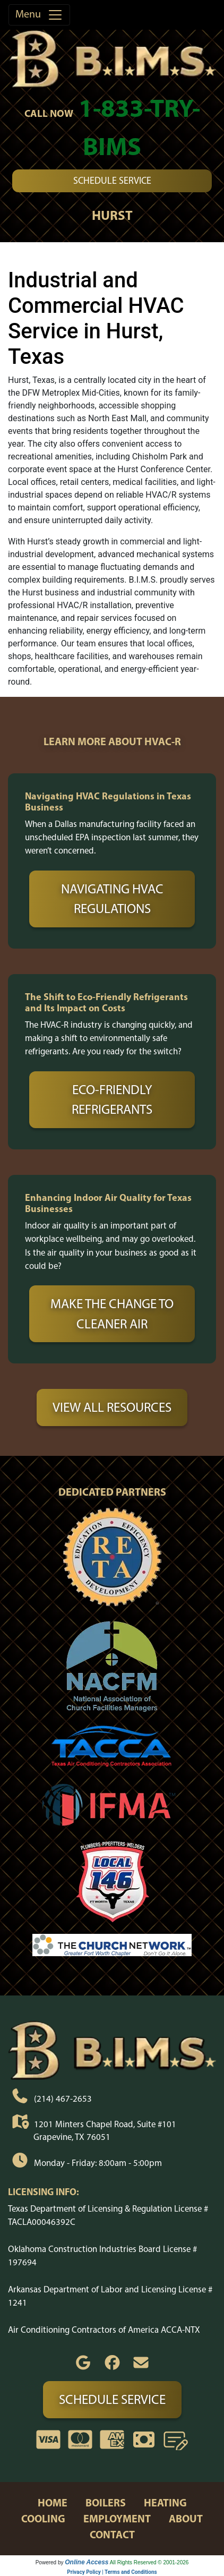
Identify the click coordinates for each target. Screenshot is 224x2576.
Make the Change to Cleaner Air (112, 1313)
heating (165, 2502)
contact (112, 2534)
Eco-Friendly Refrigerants (112, 1099)
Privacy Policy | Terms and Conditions (112, 2572)
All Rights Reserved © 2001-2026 (149, 2562)
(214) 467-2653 (63, 2098)
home (52, 2502)
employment (117, 2518)
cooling (43, 2518)
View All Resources (112, 1407)
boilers (105, 2502)
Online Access (86, 2562)
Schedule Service (112, 180)
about (186, 2518)
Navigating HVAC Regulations (112, 899)
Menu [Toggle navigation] (39, 15)
